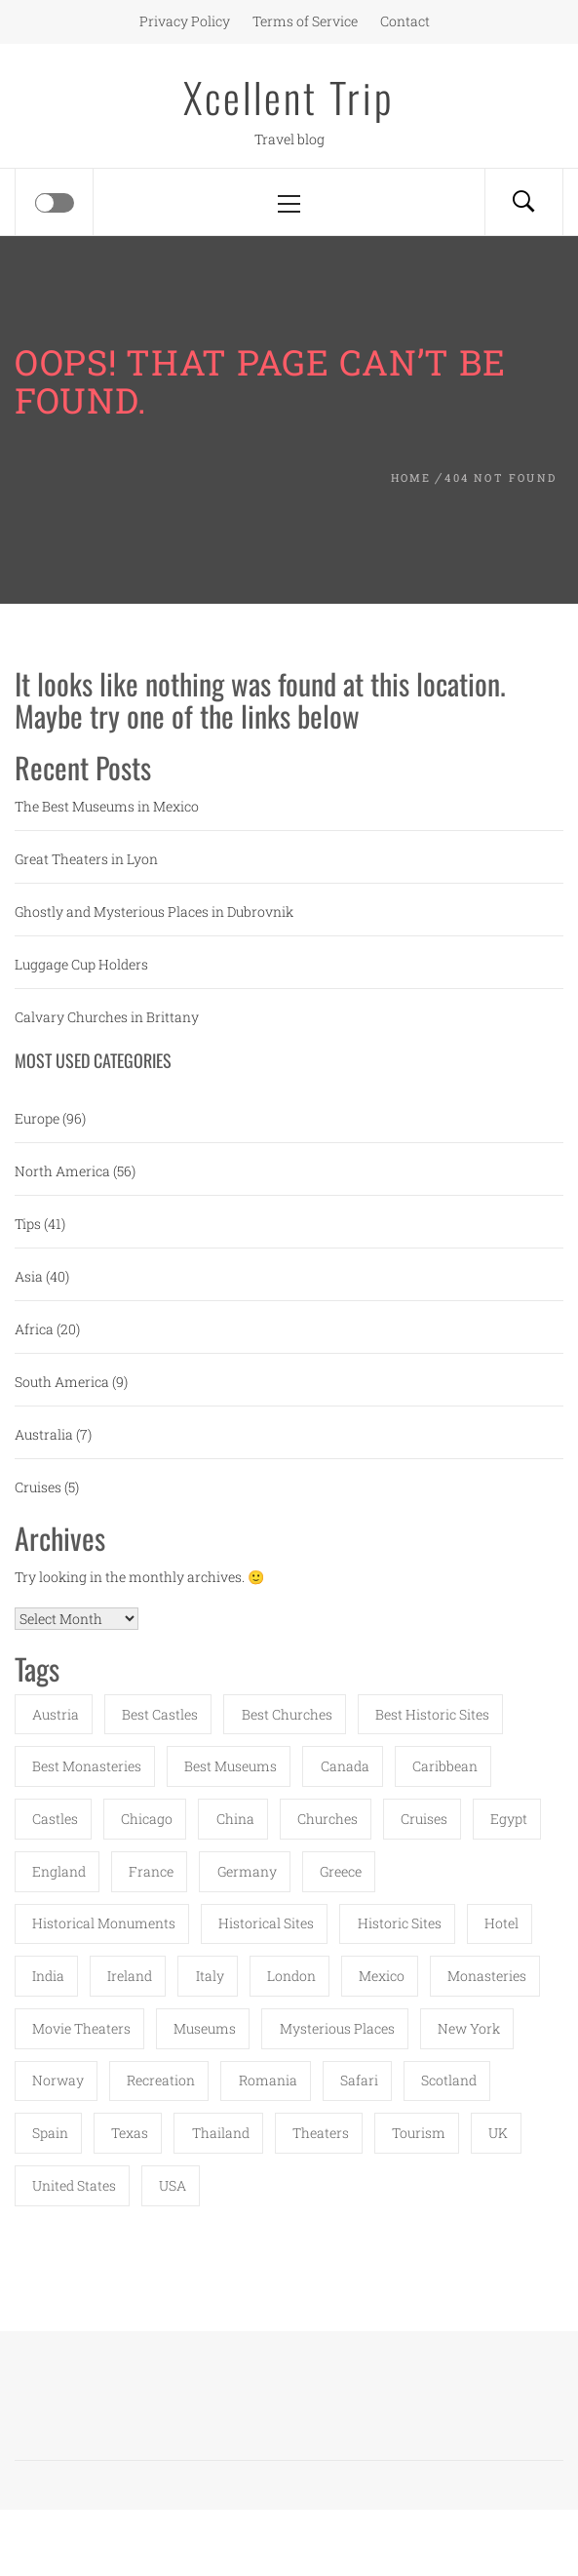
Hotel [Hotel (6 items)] (501, 1923)
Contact (405, 21)
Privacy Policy (184, 21)
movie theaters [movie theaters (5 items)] (81, 2028)
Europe (37, 1118)
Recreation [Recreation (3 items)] (161, 2080)
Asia (29, 1276)
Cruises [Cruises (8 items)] (424, 1818)
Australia (44, 1434)
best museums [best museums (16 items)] (230, 1766)
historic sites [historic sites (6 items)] (400, 1923)
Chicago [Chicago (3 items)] (147, 1818)
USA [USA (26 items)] (172, 2185)
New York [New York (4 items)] (469, 2028)
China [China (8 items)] (235, 1818)
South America (62, 1381)
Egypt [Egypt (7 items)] (508, 1818)
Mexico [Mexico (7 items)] (382, 1975)
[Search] (523, 202)
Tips (28, 1223)
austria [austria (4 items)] (55, 1714)
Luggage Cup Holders (81, 964)
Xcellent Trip (289, 96)
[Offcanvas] (54, 203)
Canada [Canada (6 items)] (345, 1766)
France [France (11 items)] (151, 1871)
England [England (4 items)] (59, 1871)
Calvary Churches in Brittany (107, 1017)
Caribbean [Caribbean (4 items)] (445, 1766)
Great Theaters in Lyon (86, 859)
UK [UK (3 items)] (498, 2132)
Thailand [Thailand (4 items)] (221, 2132)
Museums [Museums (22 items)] (204, 2028)
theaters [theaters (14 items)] (320, 2132)
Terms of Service (305, 21)
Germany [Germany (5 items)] (247, 1871)
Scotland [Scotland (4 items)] (449, 2080)
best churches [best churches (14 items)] (287, 1714)
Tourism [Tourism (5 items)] (418, 2132)
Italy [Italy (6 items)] (210, 1975)
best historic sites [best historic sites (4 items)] (432, 1714)
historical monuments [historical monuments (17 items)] (103, 1923)
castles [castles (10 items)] (55, 1818)
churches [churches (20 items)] (327, 1818)
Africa (34, 1329)
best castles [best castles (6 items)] (160, 1714)
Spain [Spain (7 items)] (50, 2132)
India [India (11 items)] (48, 1975)
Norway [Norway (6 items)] (58, 2080)
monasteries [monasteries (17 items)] (486, 1975)
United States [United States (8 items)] (74, 2185)
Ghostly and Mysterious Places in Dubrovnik (154, 911)
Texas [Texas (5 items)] (129, 2132)
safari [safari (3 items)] (359, 2080)
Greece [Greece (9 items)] (341, 1871)
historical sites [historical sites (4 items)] (266, 1923)
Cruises (38, 1487)
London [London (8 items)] (291, 1975)
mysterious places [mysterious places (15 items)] (337, 2028)
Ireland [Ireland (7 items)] (129, 1975)
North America (62, 1171)
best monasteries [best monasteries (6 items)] (86, 1766)
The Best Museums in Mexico (107, 806)
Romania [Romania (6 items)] (268, 2080)
